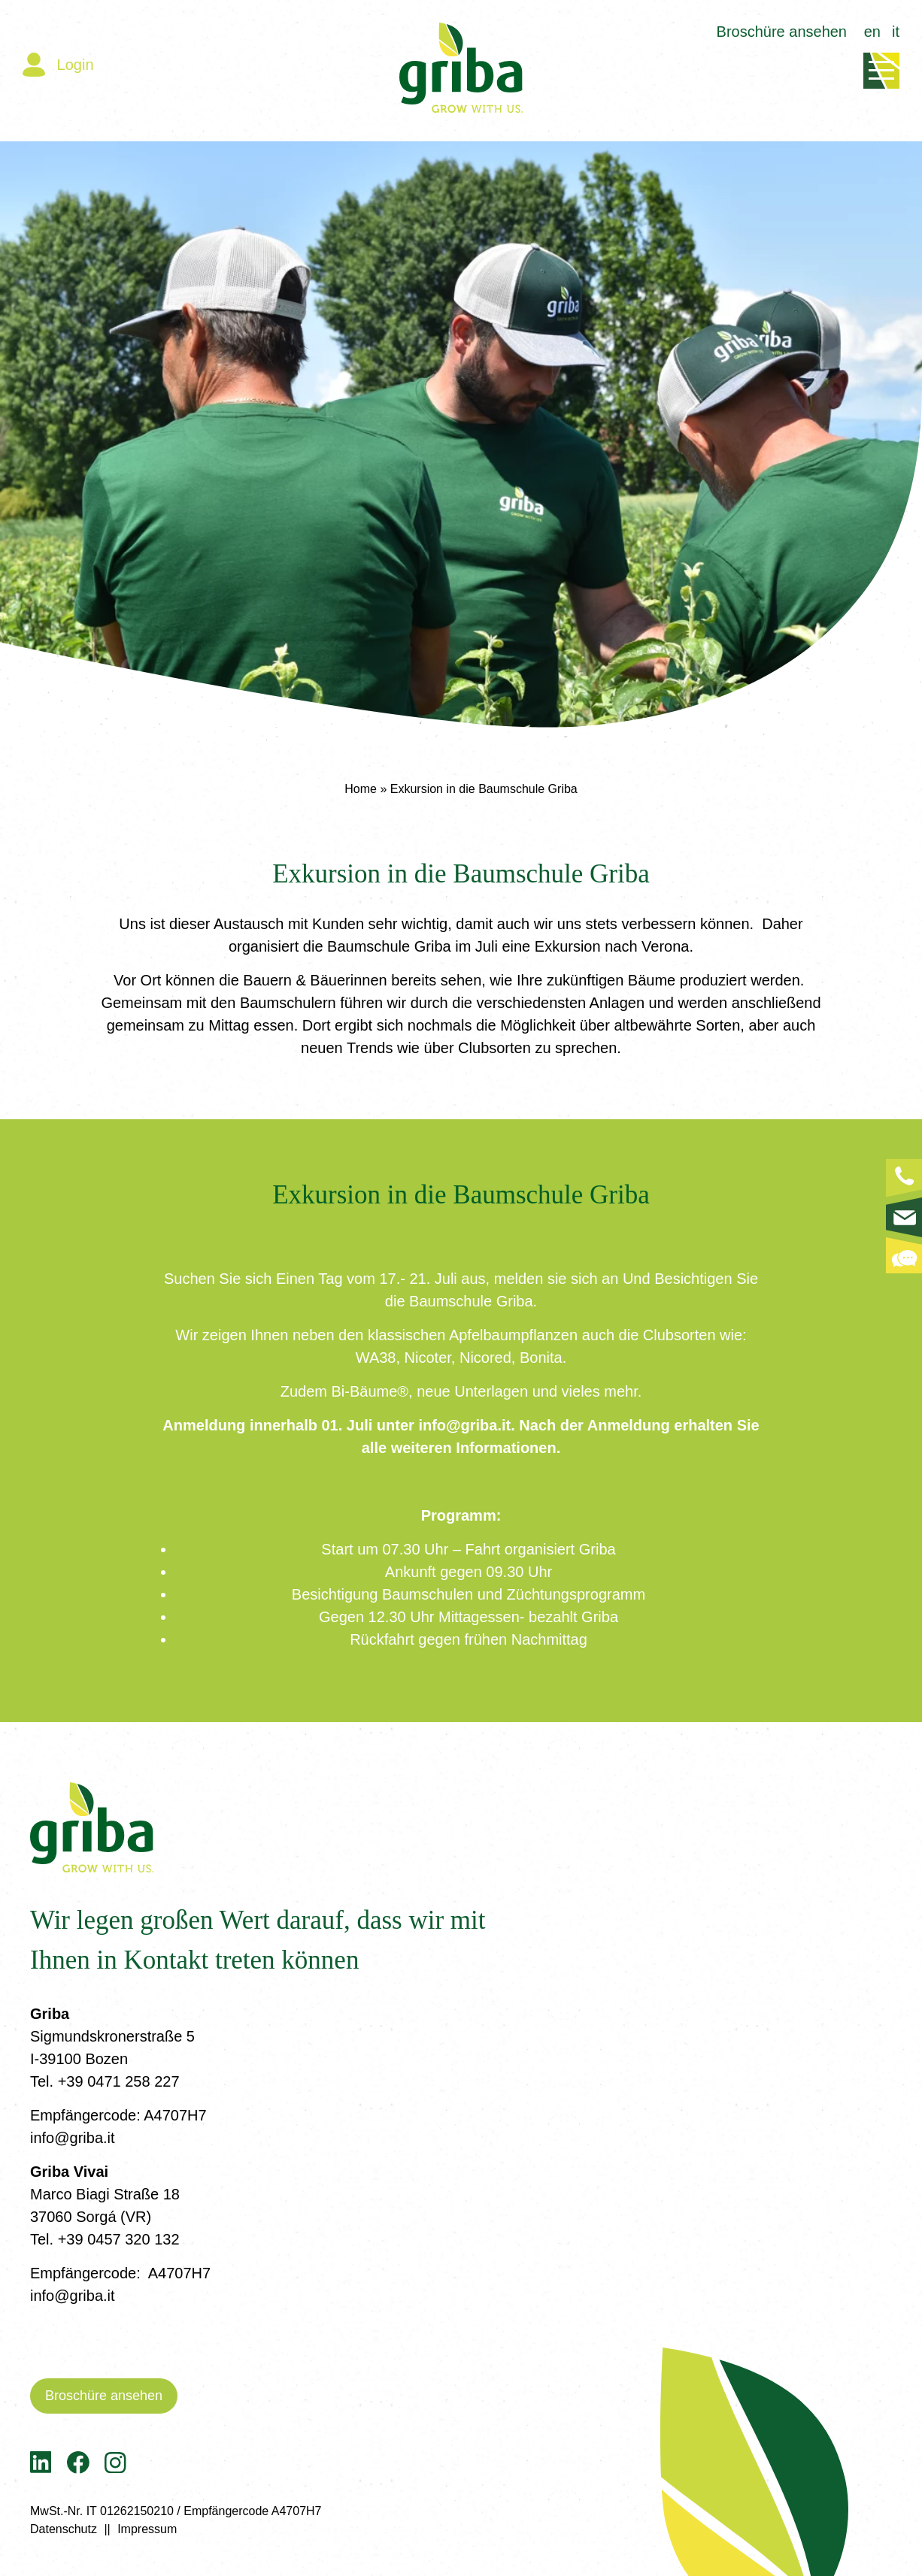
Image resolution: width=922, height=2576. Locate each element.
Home (360, 788)
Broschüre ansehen (782, 31)
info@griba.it (72, 2138)
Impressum (147, 2529)
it (895, 31)
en (872, 31)
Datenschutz (63, 2529)
